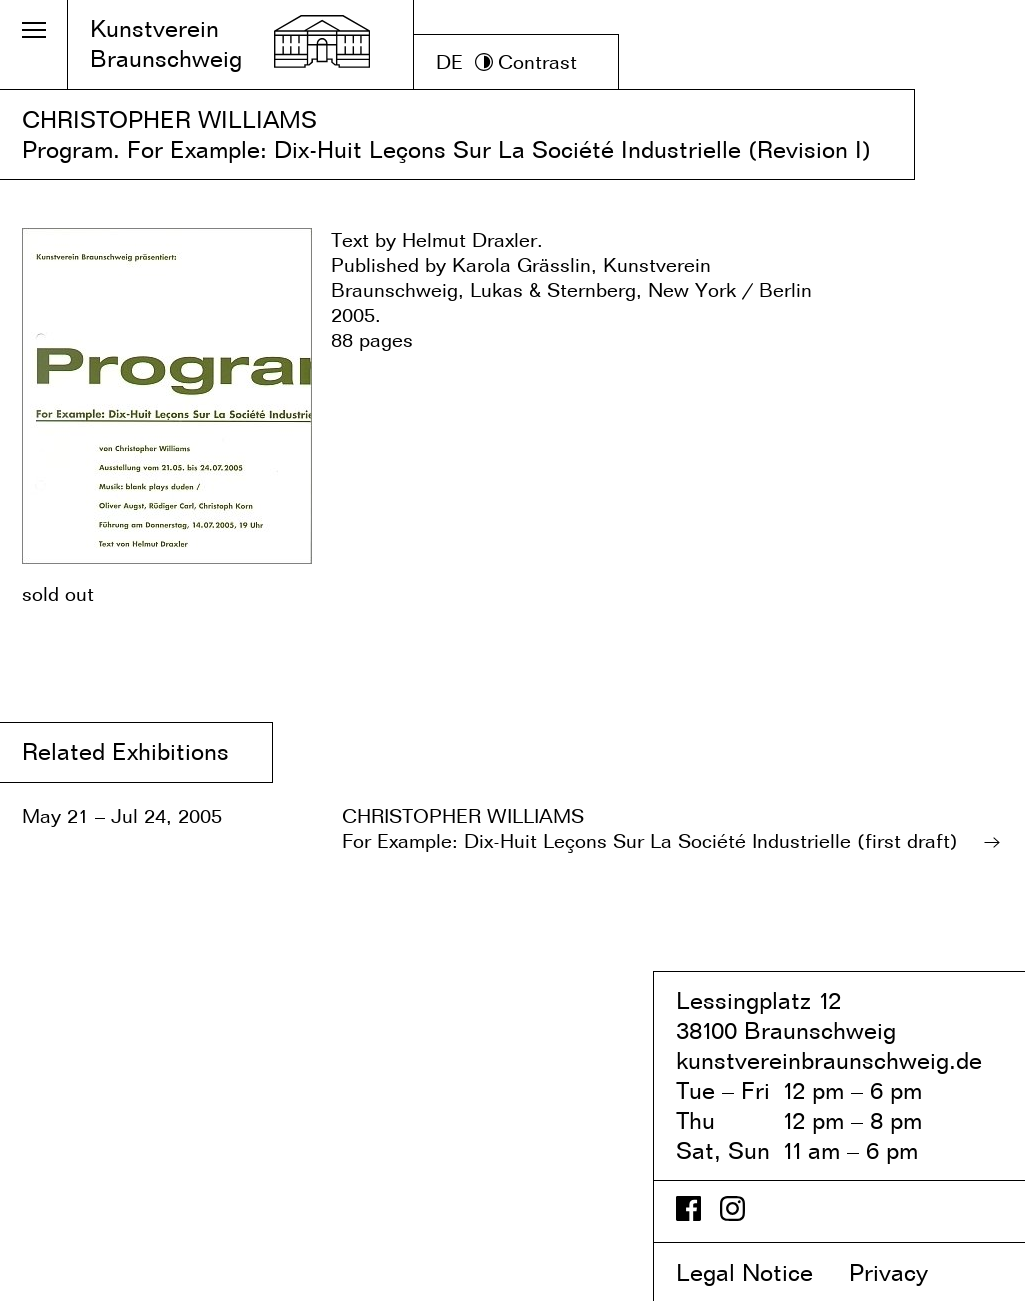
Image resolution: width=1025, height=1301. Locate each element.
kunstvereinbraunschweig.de (829, 1060)
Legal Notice (759, 1272)
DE (449, 62)
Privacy (905, 1272)
